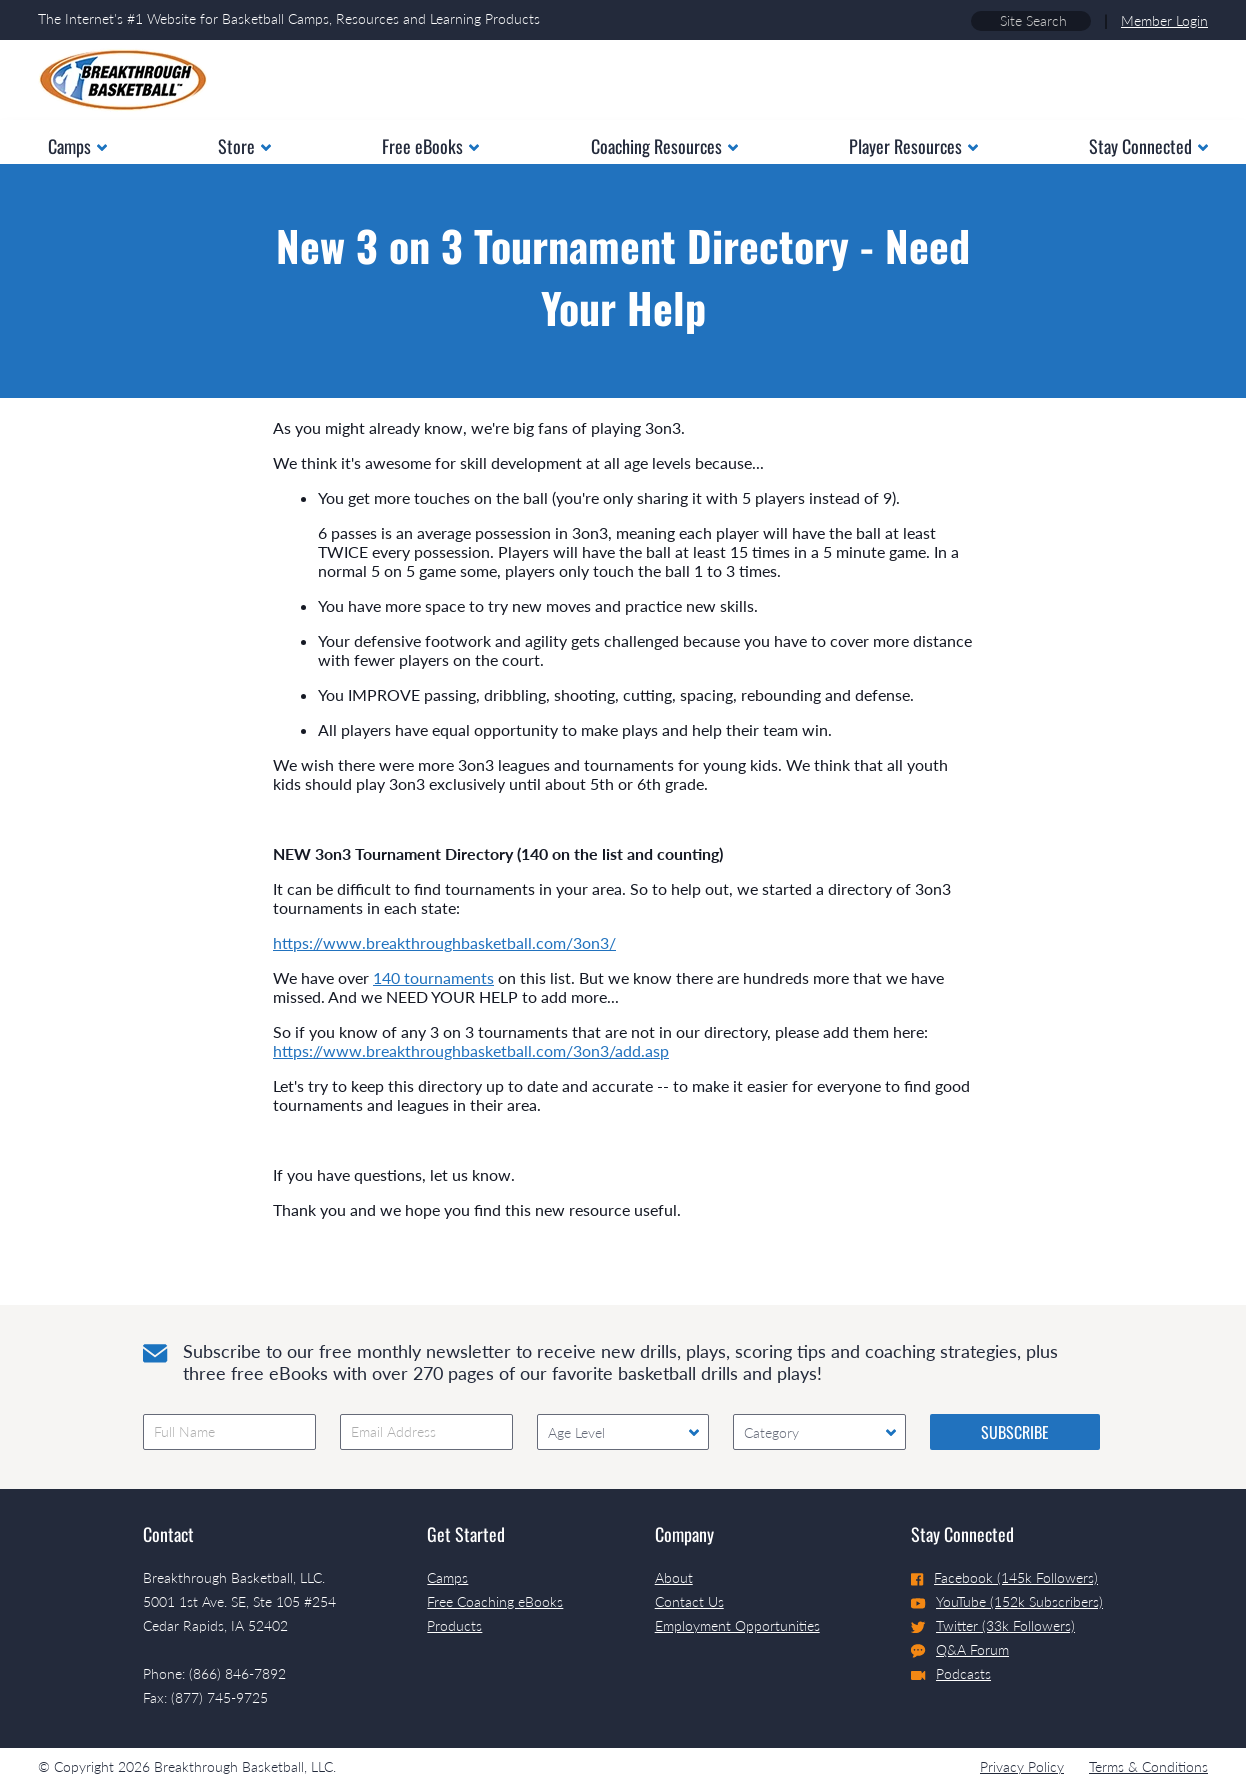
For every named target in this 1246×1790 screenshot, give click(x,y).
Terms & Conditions (1148, 1766)
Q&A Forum (960, 1650)
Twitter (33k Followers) (993, 1625)
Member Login (1164, 20)
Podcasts (951, 1673)
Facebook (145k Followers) (1004, 1577)
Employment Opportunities (737, 1625)
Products (454, 1625)
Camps (447, 1577)
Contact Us (689, 1601)
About (674, 1577)
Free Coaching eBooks (495, 1601)
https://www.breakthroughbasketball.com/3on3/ (444, 942)
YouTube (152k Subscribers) (1007, 1601)
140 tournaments (433, 977)
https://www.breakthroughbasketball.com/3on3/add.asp (471, 1050)
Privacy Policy (1022, 1766)
